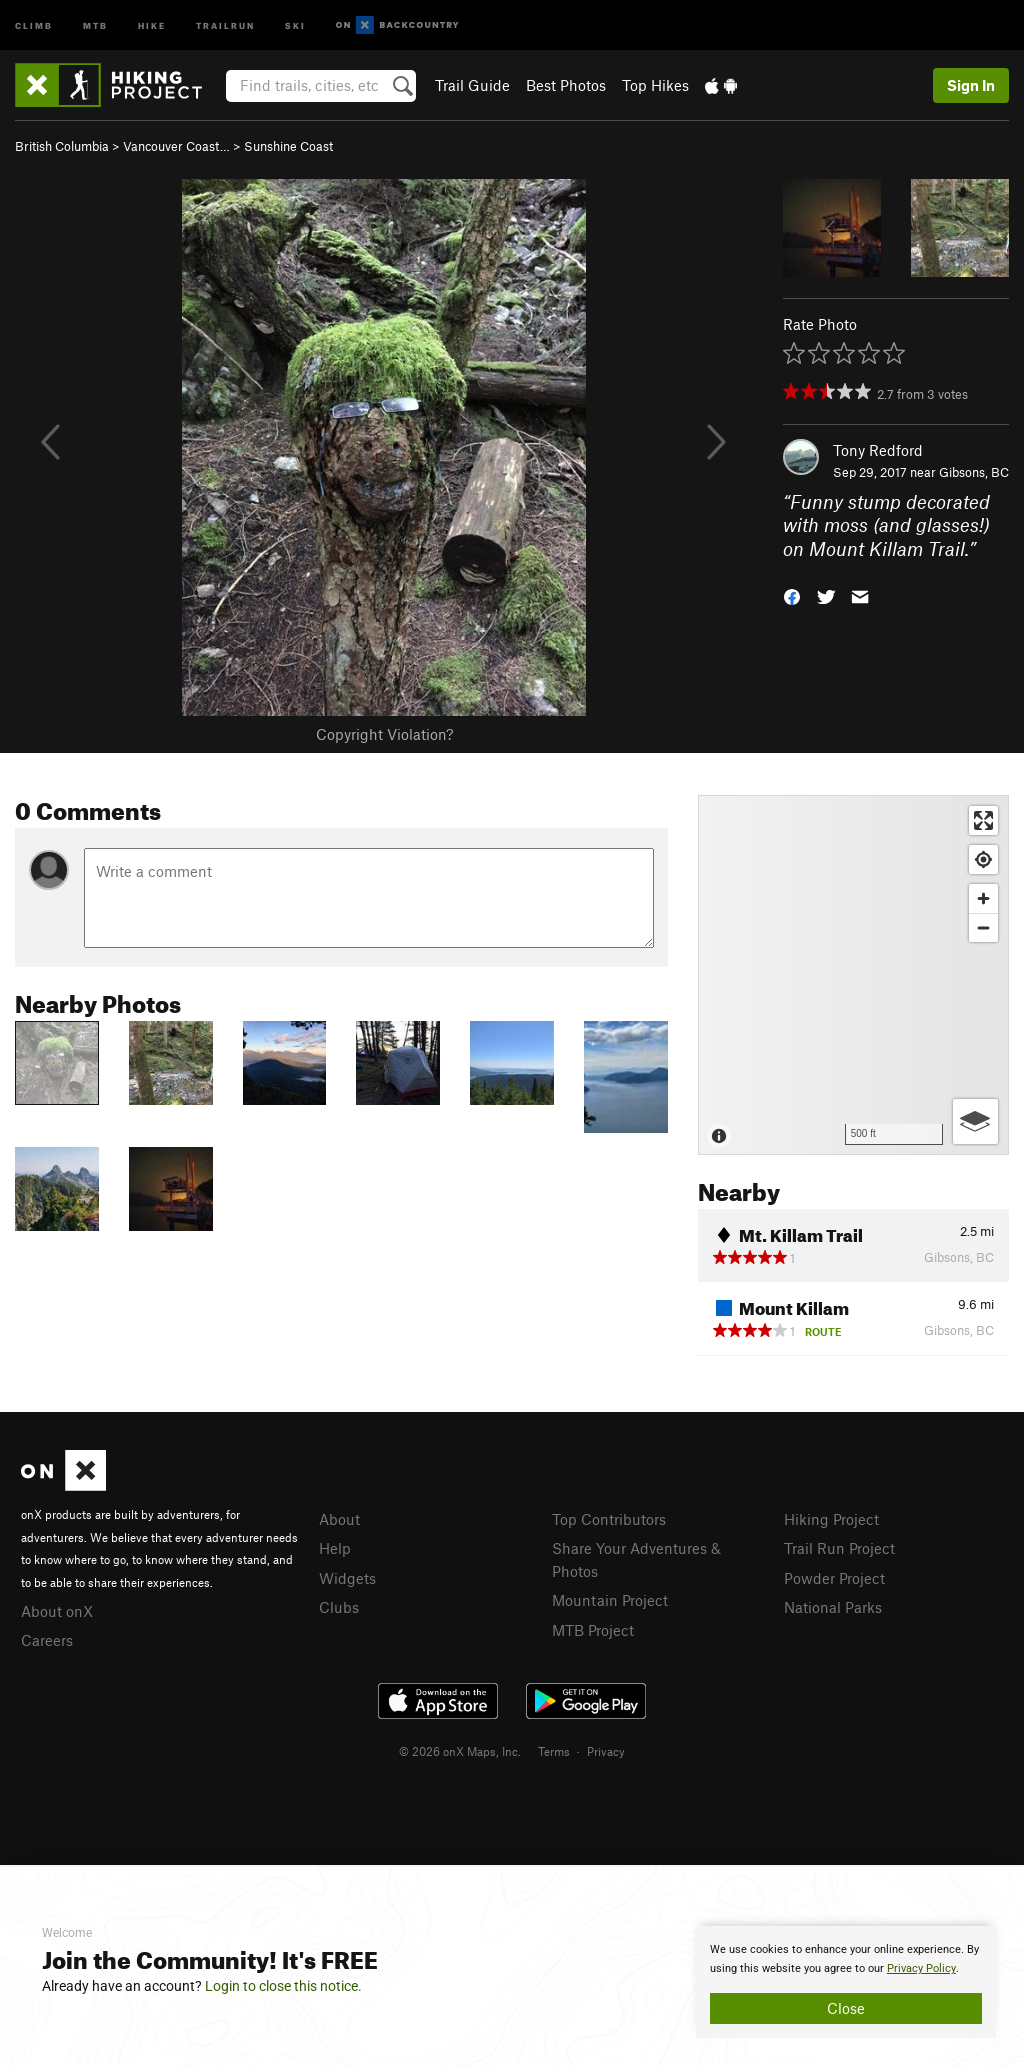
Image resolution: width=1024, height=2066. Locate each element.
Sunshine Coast (288, 146)
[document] (846, 1982)
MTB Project (593, 1630)
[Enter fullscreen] (983, 820)
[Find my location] (983, 859)
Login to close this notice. (283, 1986)
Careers (47, 1640)
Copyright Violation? (384, 734)
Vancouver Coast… (176, 146)
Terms (554, 1751)
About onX (57, 1611)
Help (335, 1548)
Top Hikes (655, 85)
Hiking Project (831, 1519)
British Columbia (62, 146)
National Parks (833, 1607)
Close (846, 2008)
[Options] (975, 1121)
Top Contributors (609, 1519)
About (339, 1519)
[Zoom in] (983, 898)
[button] (792, 595)
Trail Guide (472, 85)
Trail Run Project (839, 1548)
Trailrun (225, 24)
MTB (95, 24)
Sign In (971, 85)
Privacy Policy (921, 1968)
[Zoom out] (983, 927)
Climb (34, 24)
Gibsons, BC (974, 472)
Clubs (339, 1607)
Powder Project (834, 1578)
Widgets (347, 1578)
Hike (152, 24)
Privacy (606, 1751)
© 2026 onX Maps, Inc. (460, 1751)
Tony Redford (878, 450)
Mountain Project (610, 1600)
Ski (295, 24)
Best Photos (566, 85)
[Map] (853, 975)
